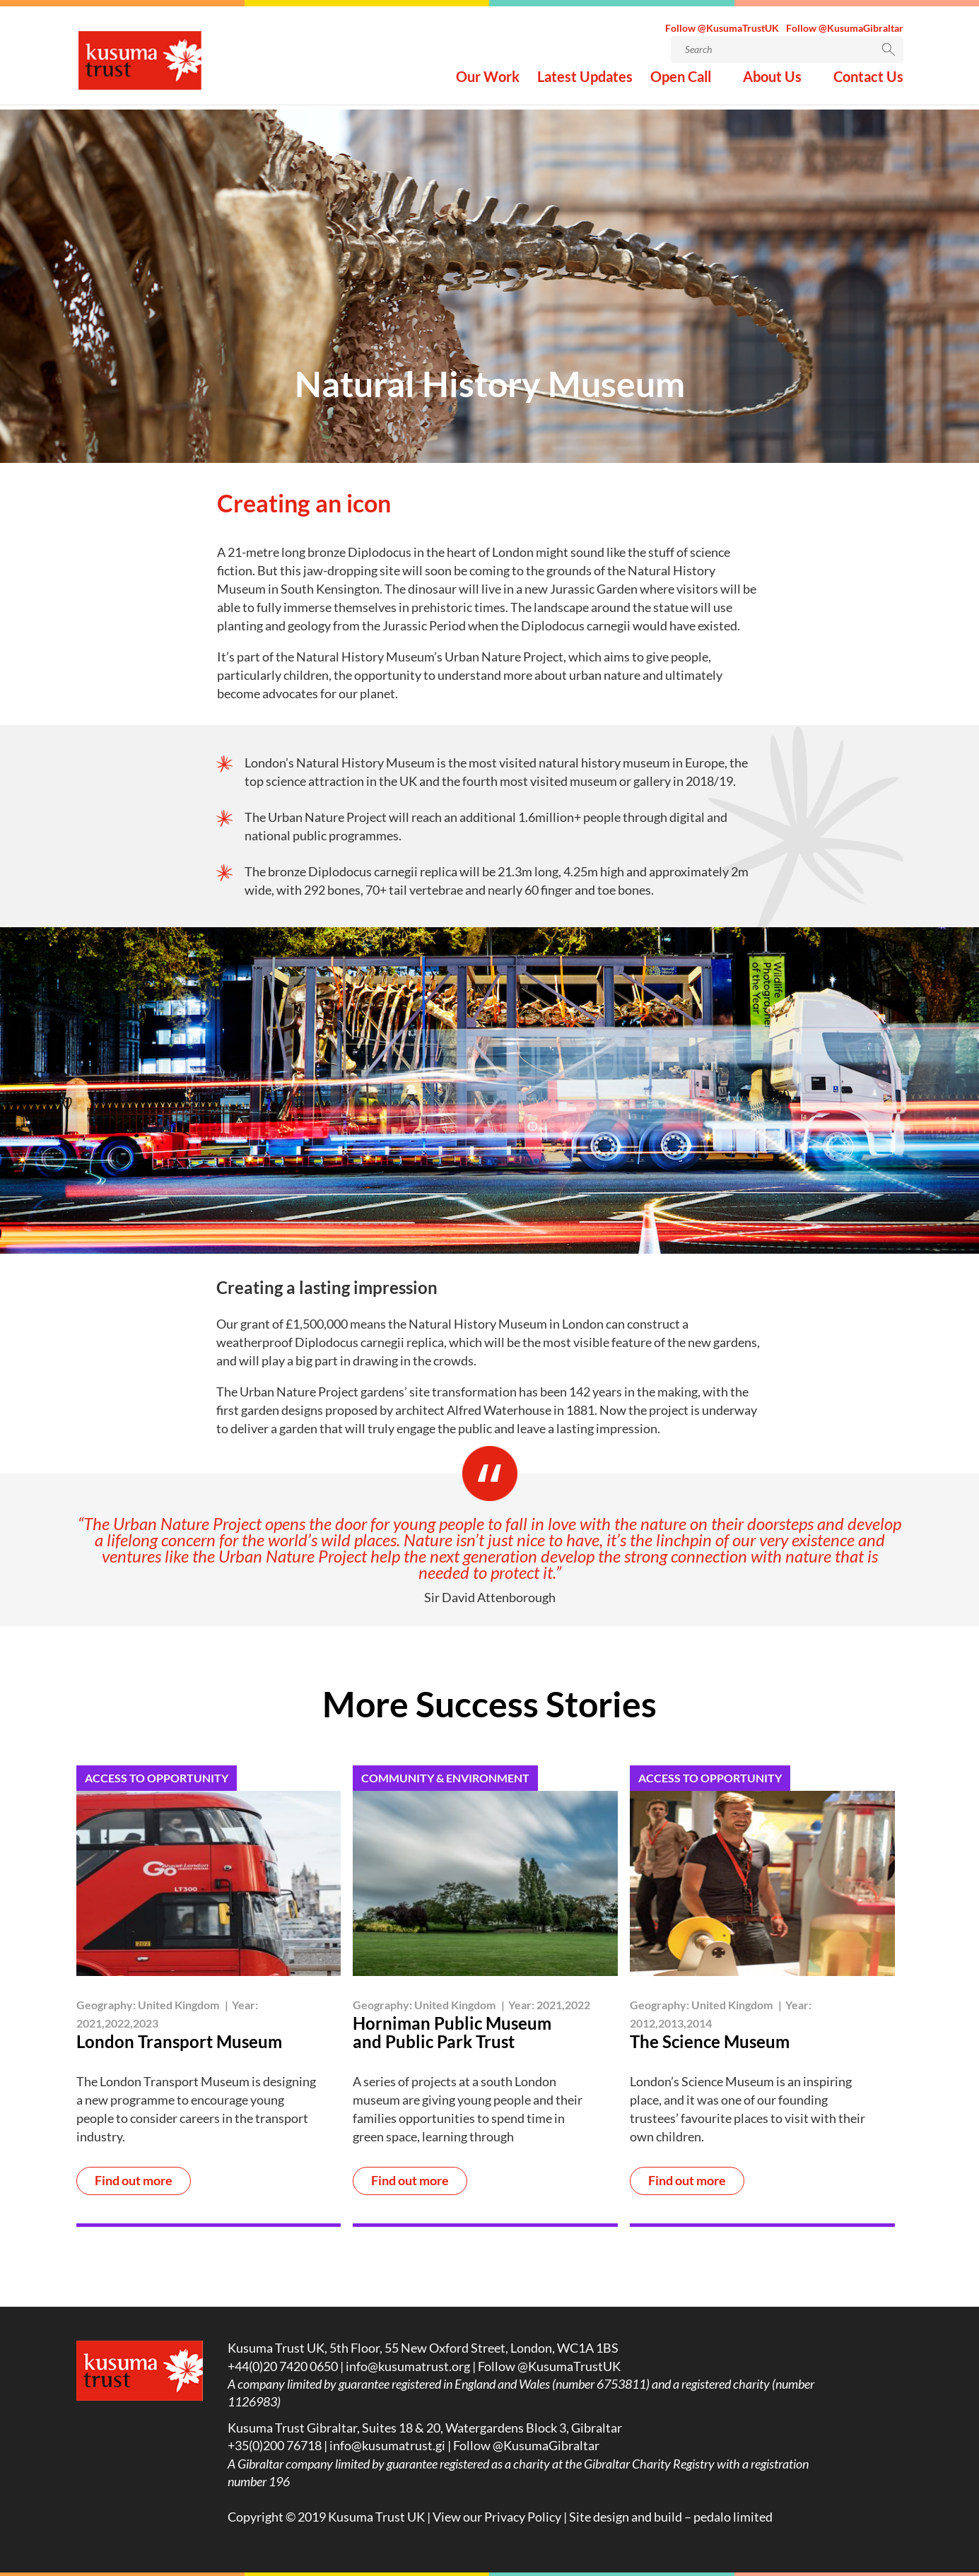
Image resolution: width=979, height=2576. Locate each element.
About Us (772, 81)
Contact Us (868, 81)
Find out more (133, 2181)
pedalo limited (733, 2516)
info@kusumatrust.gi (387, 2445)
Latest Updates (585, 81)
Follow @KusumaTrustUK (722, 31)
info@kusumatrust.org (408, 2366)
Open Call (680, 81)
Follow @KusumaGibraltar (844, 31)
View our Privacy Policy (497, 2516)
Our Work (488, 81)
